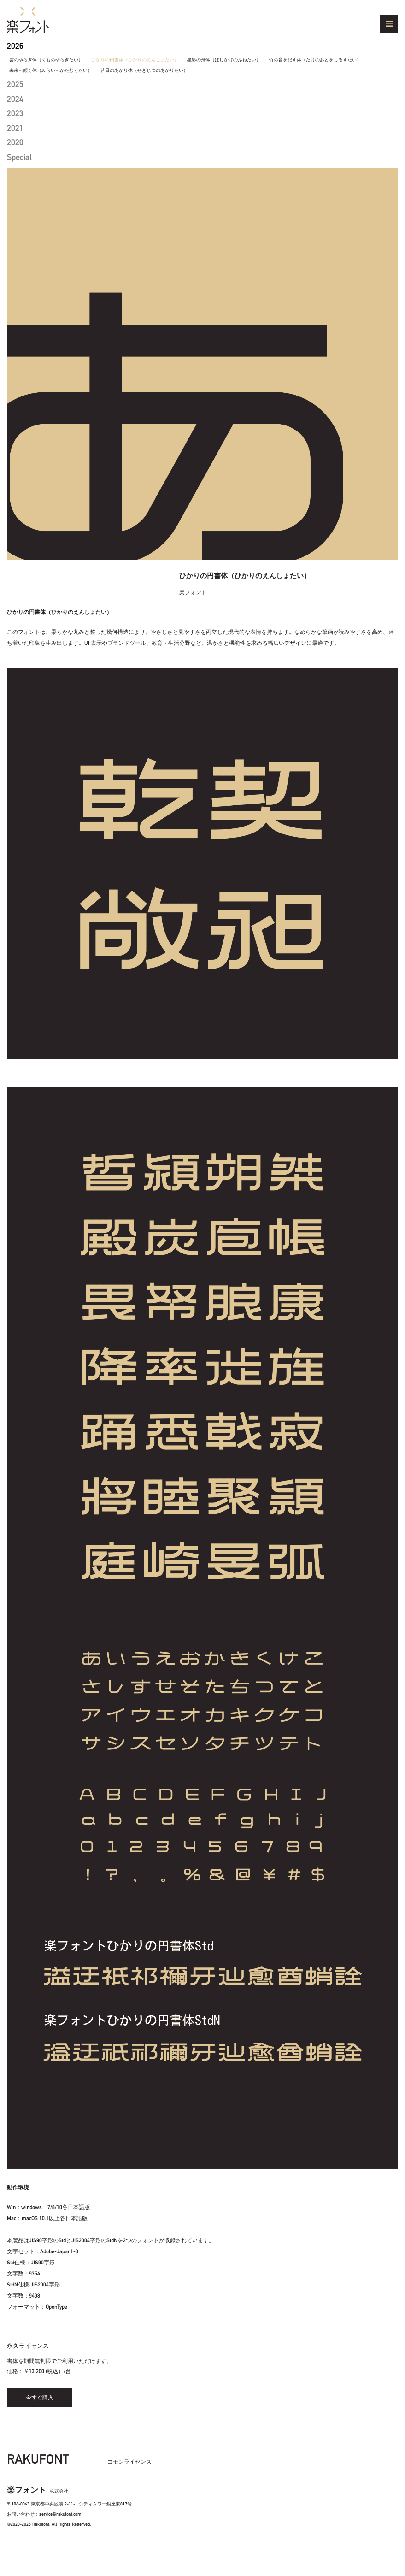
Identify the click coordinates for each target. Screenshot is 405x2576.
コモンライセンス (129, 2462)
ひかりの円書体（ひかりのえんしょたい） (135, 60)
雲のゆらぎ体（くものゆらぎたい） (46, 60)
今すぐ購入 (39, 2397)
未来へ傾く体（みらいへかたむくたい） (50, 71)
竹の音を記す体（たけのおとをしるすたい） (315, 60)
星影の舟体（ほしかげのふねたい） (224, 60)
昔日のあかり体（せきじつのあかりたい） (144, 71)
